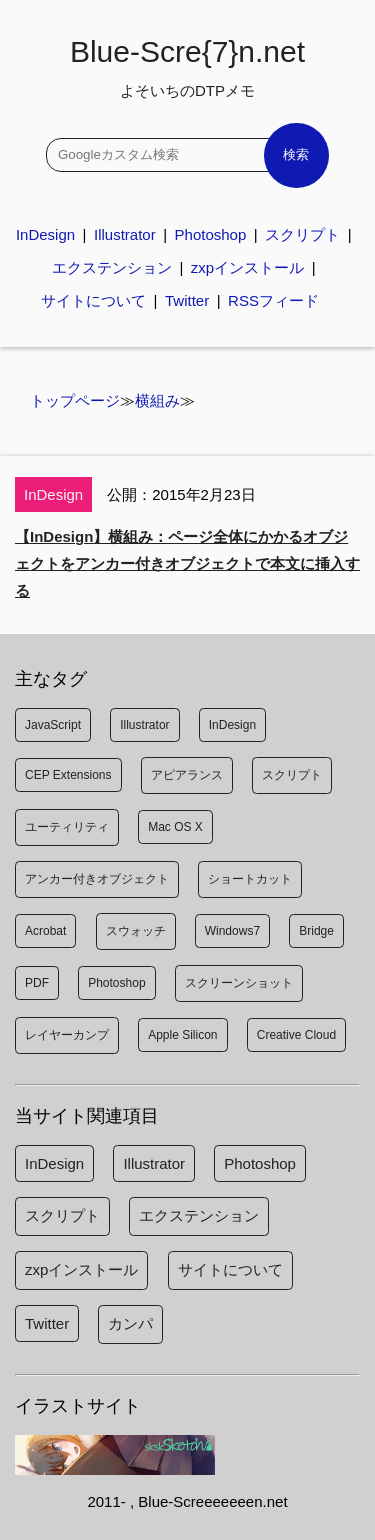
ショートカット (250, 879)
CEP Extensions (68, 775)
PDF (37, 983)
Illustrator (125, 234)
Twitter (187, 300)
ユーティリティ (67, 827)
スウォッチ (136, 931)
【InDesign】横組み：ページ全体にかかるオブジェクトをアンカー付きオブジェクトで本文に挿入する (187, 563)
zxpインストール (247, 267)
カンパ (130, 1323)
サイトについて (93, 300)
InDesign (45, 234)
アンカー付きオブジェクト (97, 879)
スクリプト (302, 234)
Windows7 (232, 931)
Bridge (316, 931)
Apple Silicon (182, 1035)
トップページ (75, 400)
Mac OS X (175, 827)
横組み (157, 400)
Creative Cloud (296, 1035)
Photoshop (211, 234)
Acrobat (45, 931)
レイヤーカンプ (67, 1035)
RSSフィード (273, 300)
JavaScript (53, 725)
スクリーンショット (239, 983)
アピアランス (187, 775)
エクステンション (112, 267)
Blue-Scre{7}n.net (187, 67)
